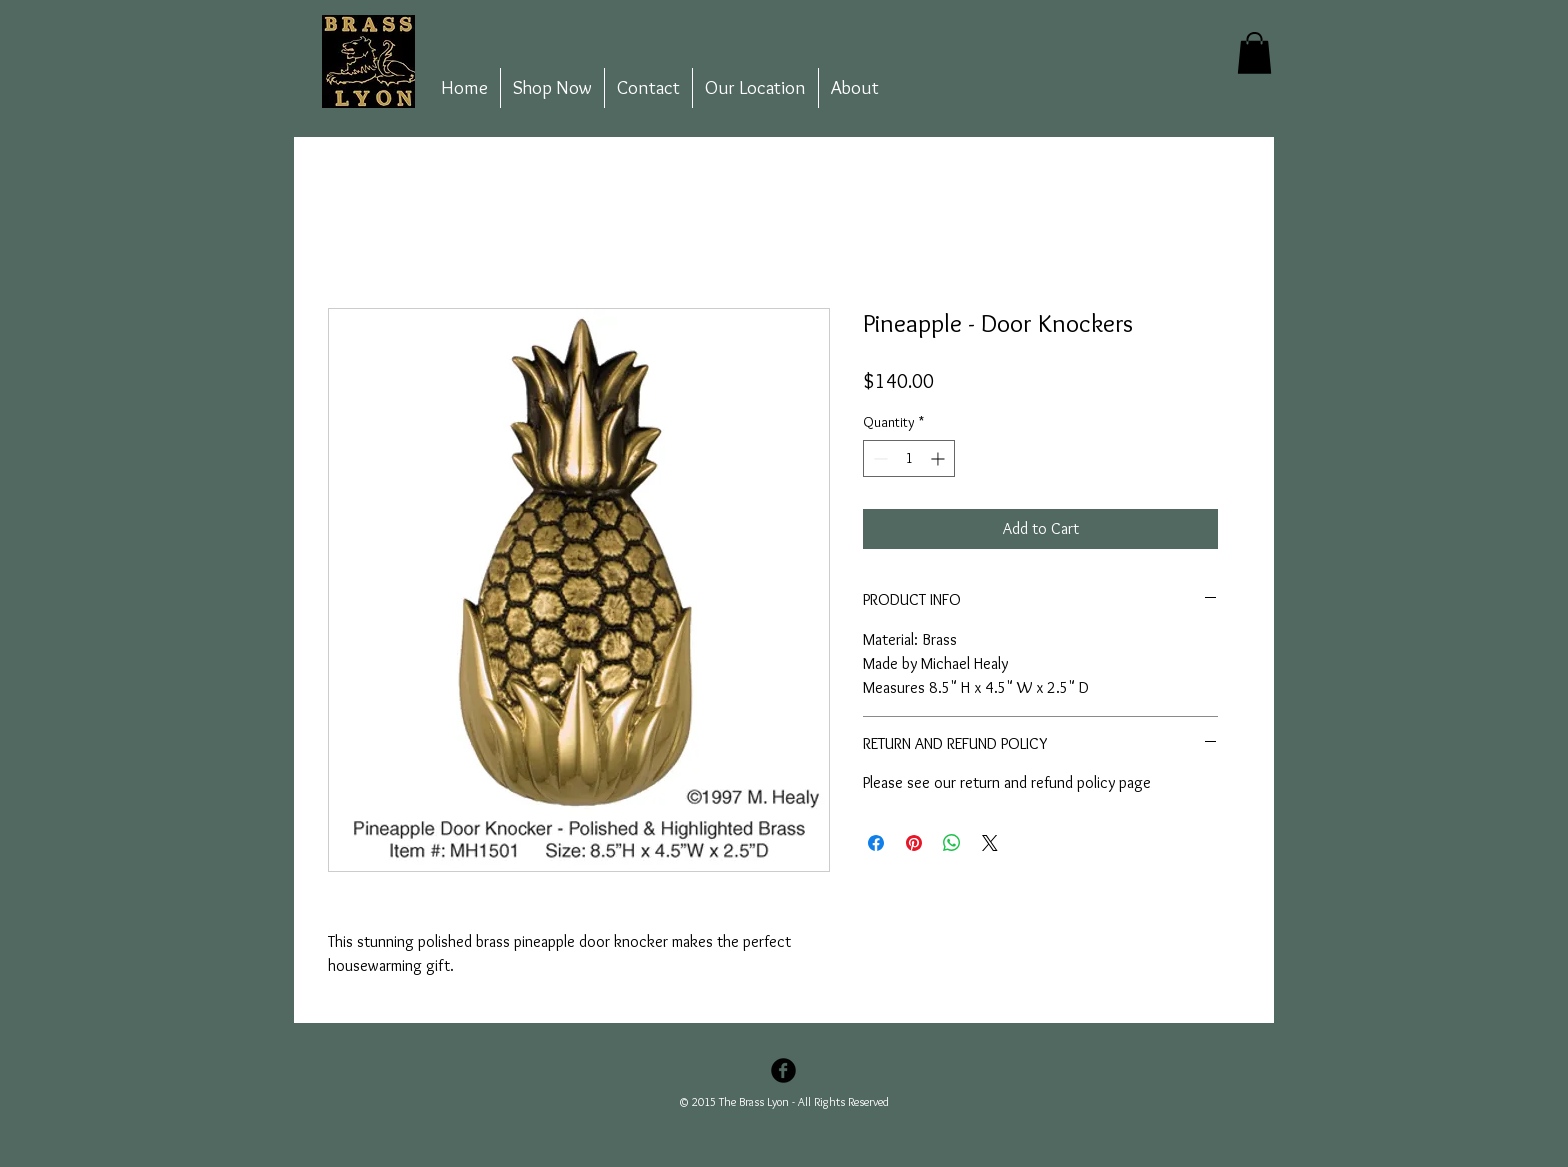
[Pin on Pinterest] (914, 843)
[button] (1254, 53)
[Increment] (939, 458)
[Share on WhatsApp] (952, 843)
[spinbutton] (909, 458)
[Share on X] (990, 843)
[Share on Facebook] (876, 843)
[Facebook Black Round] (783, 1070)
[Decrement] (878, 458)
